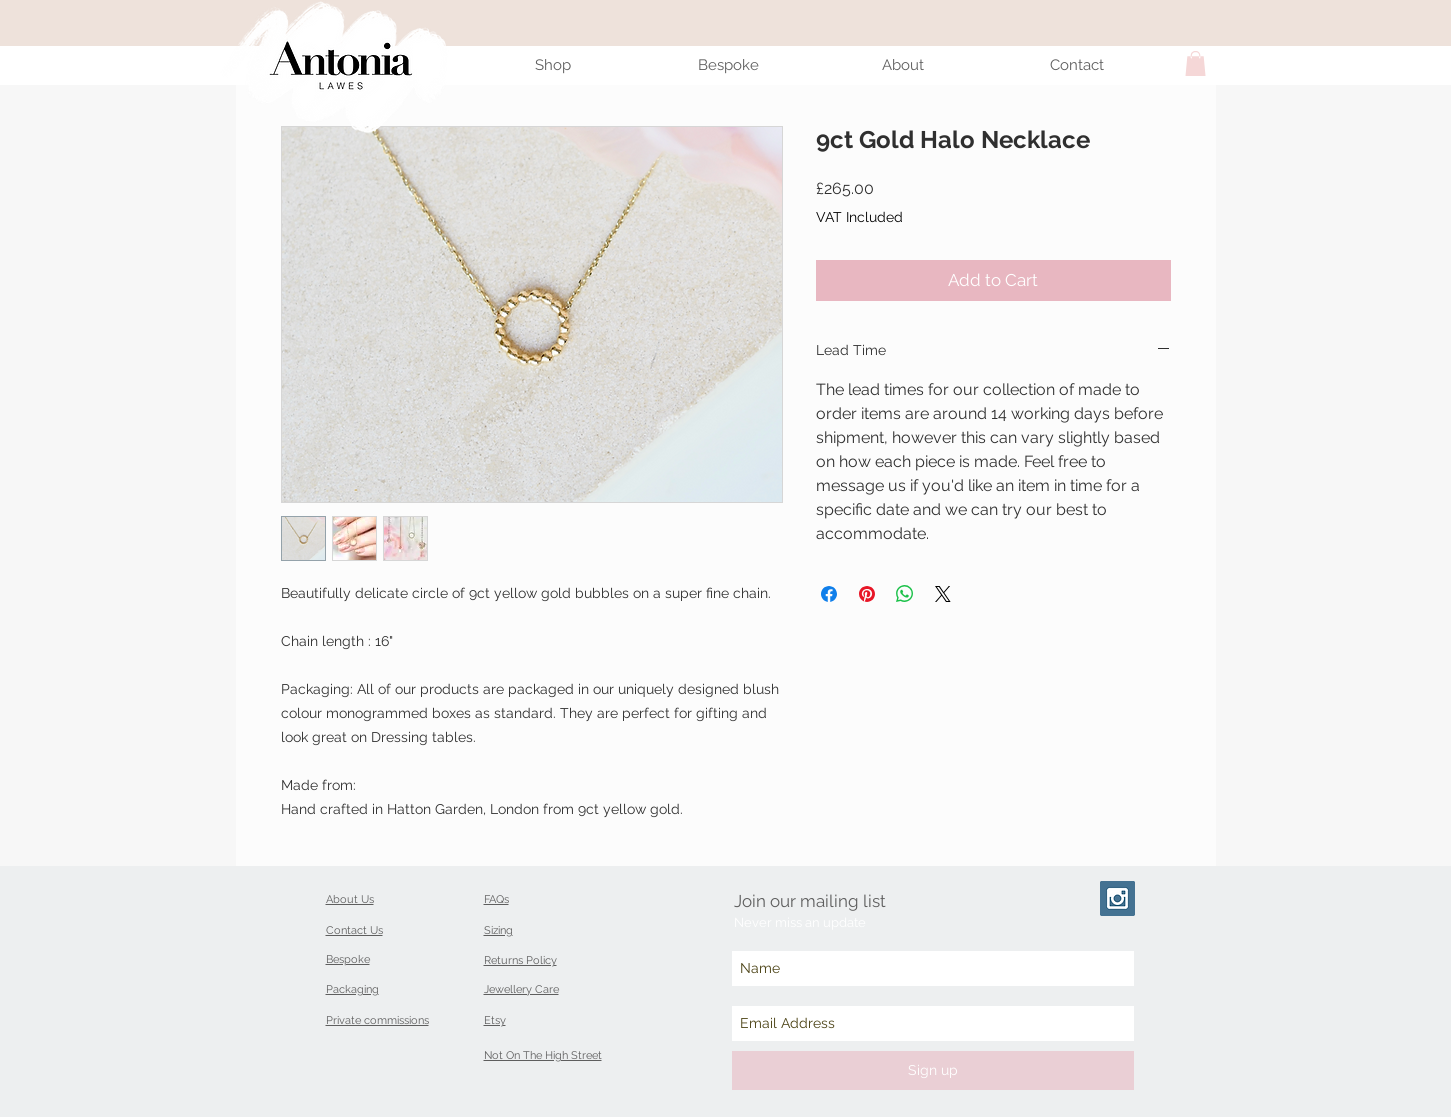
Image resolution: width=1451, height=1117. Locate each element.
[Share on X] (943, 594)
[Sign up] (933, 1070)
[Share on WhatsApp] (905, 594)
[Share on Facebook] (829, 594)
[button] (1195, 63)
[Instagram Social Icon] (1117, 898)
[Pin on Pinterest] (867, 594)
